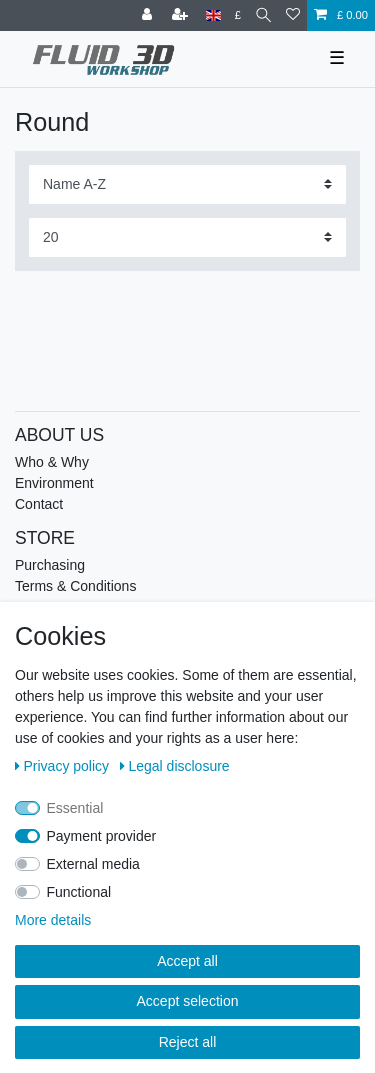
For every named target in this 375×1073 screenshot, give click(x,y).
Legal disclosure (175, 766)
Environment (54, 483)
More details (53, 920)
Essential (75, 808)
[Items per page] (187, 237)
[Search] (263, 15)
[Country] (213, 15)
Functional (79, 892)
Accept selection (188, 1001)
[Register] (182, 15)
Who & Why (52, 462)
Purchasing (50, 565)
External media (93, 864)
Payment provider (102, 836)
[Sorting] (187, 184)
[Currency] (238, 15)
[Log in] (149, 15)
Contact (39, 504)
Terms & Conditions (75, 586)
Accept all (187, 961)
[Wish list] (293, 15)
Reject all (188, 1042)
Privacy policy (64, 766)
